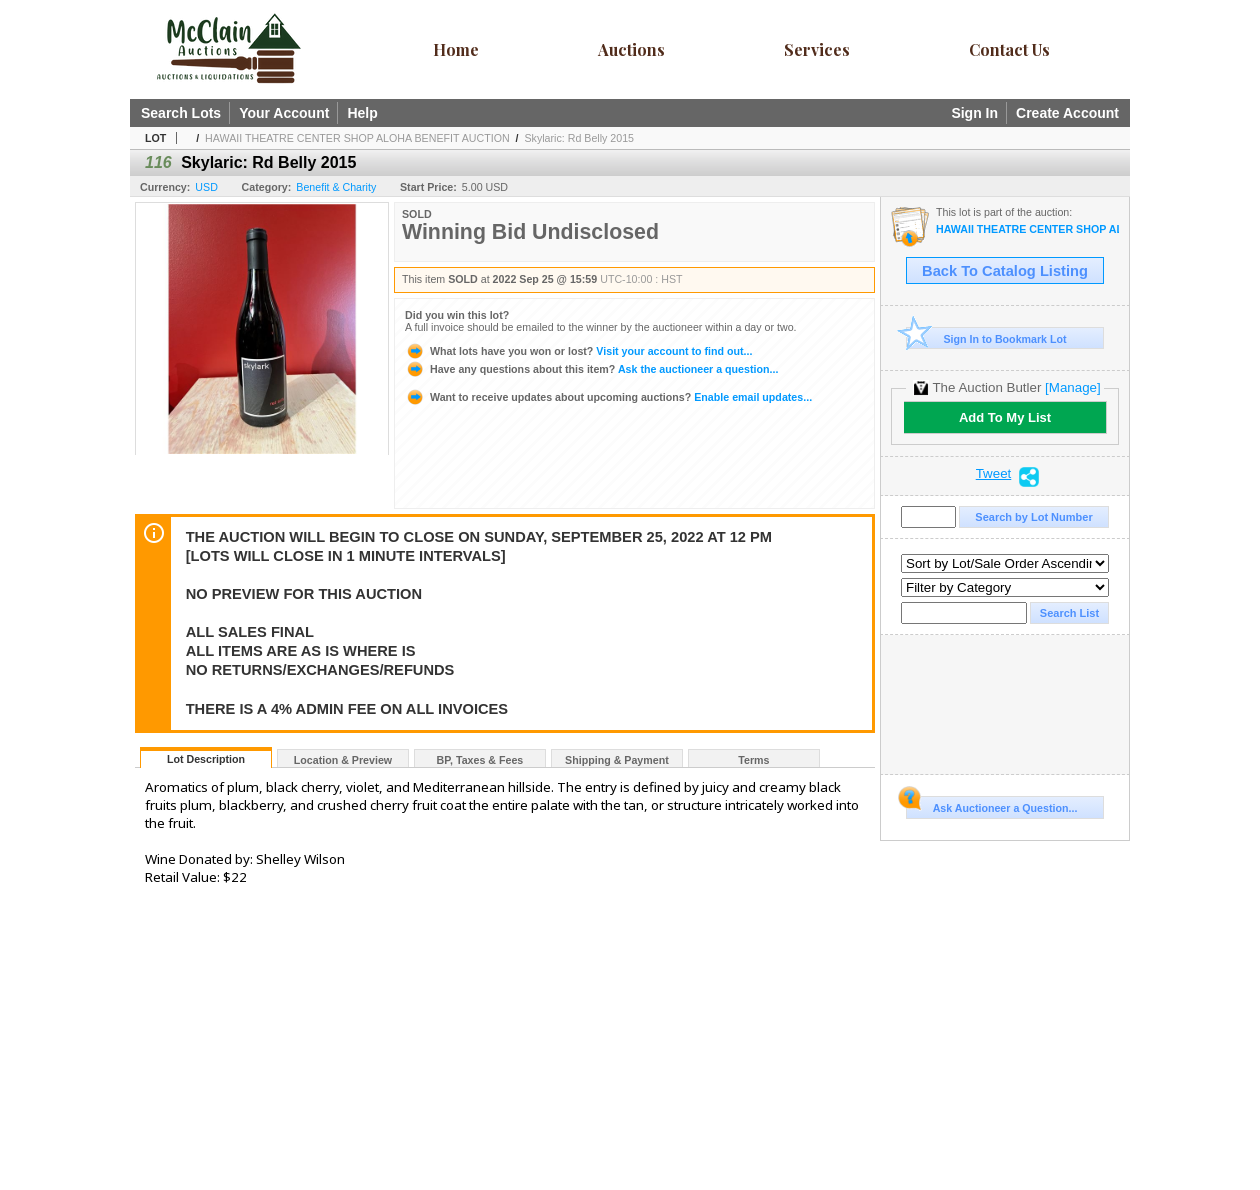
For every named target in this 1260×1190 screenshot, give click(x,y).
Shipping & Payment (617, 760)
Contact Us (1009, 49)
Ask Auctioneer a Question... (991, 805)
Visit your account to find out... (578, 351)
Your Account (284, 113)
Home (456, 49)
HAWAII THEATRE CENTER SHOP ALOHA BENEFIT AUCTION (357, 138)
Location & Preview (343, 760)
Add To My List (1005, 417)
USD (206, 187)
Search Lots (181, 113)
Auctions (631, 49)
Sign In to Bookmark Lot (986, 338)
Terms (753, 760)
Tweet (994, 474)
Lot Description (206, 759)
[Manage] (1072, 387)
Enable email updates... (608, 397)
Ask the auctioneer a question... (591, 369)
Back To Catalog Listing (1005, 271)
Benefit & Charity (336, 187)
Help (362, 113)
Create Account (1067, 113)
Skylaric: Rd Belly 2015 (579, 138)
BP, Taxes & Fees (480, 760)
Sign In (974, 113)
